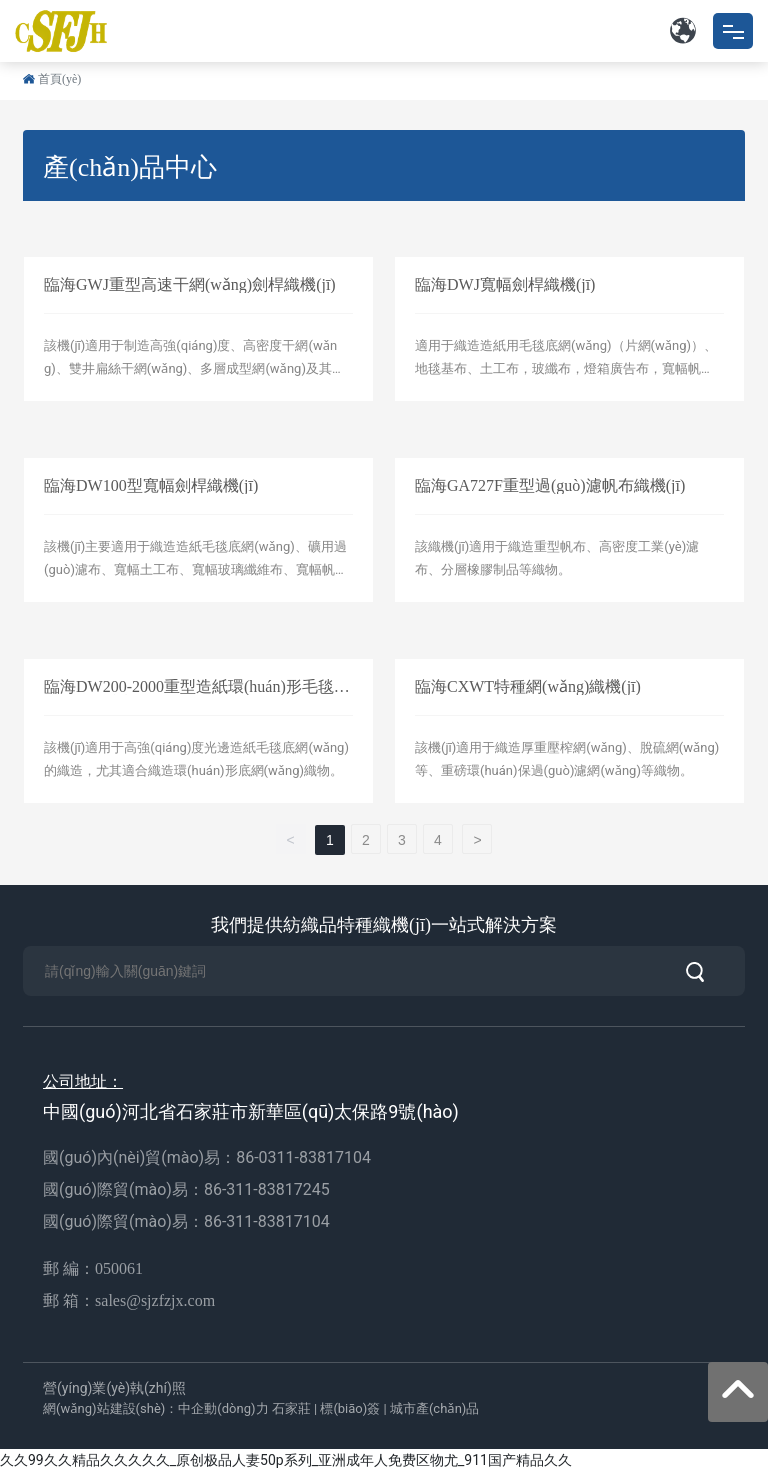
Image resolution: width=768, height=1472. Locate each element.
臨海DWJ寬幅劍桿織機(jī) (505, 284)
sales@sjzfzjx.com (155, 1300)
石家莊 (291, 1408)
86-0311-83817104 (303, 1157)
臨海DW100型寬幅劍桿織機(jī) (151, 485)
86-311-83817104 (267, 1221)
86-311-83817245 (269, 1189)
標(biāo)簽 (350, 1408)
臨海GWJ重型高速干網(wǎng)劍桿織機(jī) (190, 284)
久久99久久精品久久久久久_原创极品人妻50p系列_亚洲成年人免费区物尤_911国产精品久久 (286, 1460)
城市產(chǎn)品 (434, 1408)
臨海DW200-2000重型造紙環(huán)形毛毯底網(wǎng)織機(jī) (197, 694)
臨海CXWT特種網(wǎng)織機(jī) (528, 686)
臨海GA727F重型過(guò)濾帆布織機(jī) (550, 485)
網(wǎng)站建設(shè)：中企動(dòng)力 (155, 1408)
